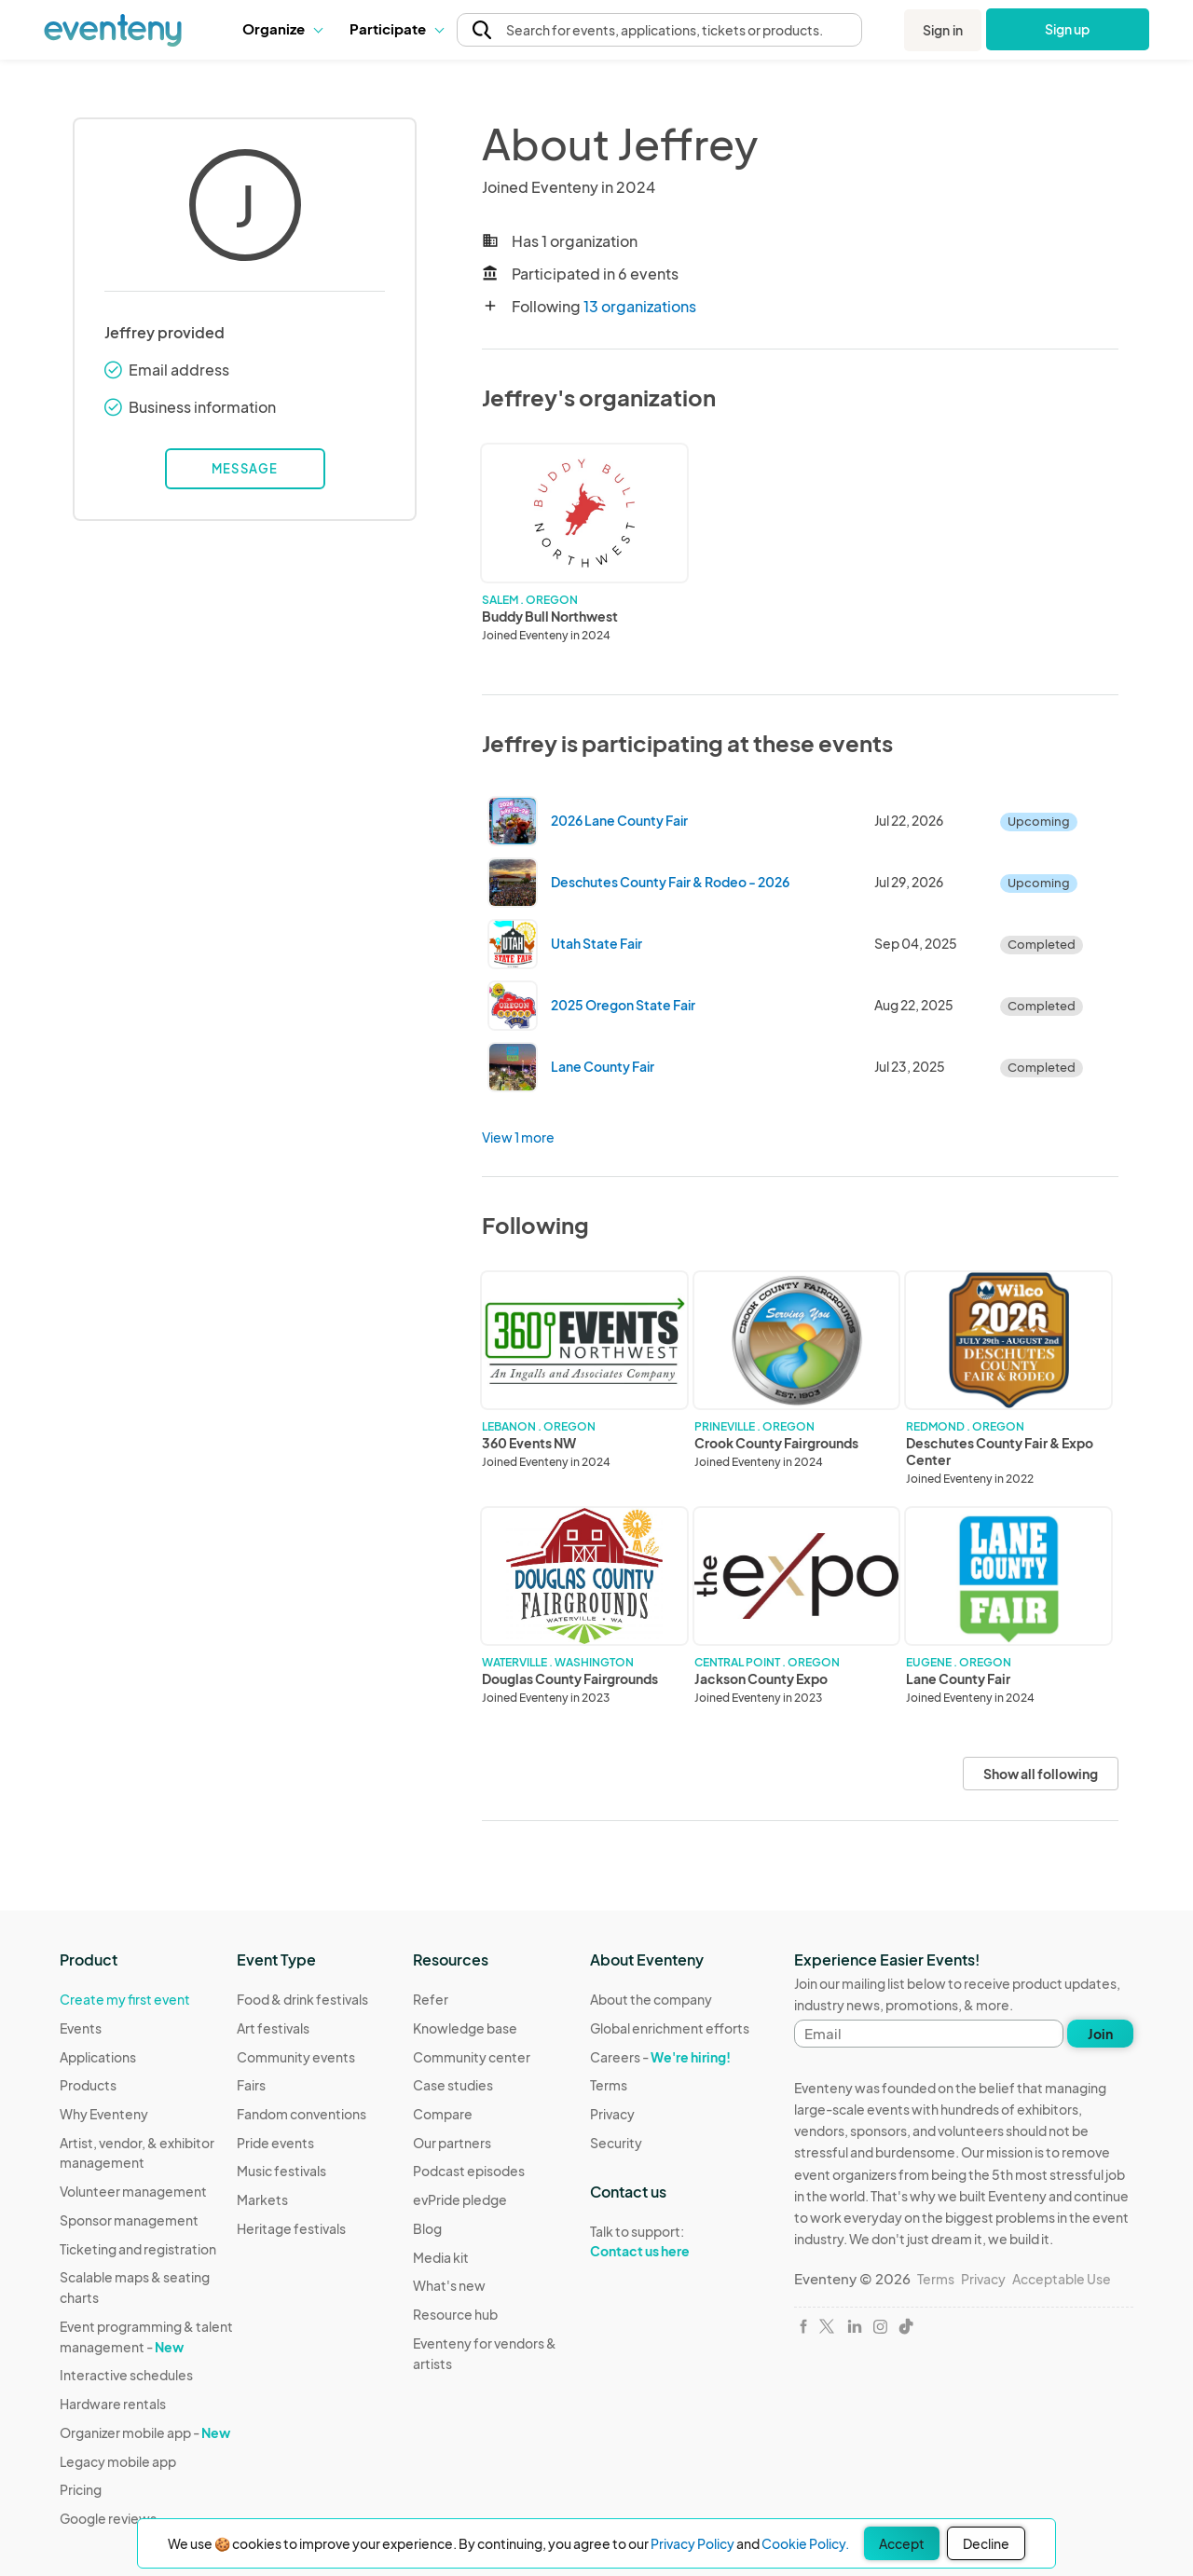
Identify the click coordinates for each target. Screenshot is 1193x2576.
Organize (282, 28)
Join (1100, 2033)
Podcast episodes (469, 2170)
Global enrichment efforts (669, 2028)
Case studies (453, 2084)
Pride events (275, 2142)
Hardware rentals (113, 2403)
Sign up (1067, 29)
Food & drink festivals (302, 1999)
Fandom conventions (301, 2113)
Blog (427, 2228)
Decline (986, 2543)
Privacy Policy (692, 2543)
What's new (449, 2285)
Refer (430, 1999)
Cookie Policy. (805, 2543)
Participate (396, 28)
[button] (282, 29)
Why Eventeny (104, 2113)
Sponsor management (129, 2220)
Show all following (1040, 1773)
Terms (608, 2084)
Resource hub (455, 2314)
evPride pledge (460, 2199)
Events (81, 2028)
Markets (262, 2199)
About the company (651, 1999)
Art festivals (273, 2028)
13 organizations (639, 306)
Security (616, 2142)
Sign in (943, 29)
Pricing (81, 2489)
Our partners (452, 2142)
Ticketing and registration (138, 2248)
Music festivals (281, 2170)
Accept (902, 2543)
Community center (471, 2056)
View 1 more (518, 1137)
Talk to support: (669, 2241)
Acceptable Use (1061, 2278)
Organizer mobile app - (145, 2432)
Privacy (612, 2113)
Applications (98, 2056)
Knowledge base (465, 2028)
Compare (443, 2113)
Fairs (251, 2084)
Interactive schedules (126, 2374)
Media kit (441, 2257)
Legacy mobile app (118, 2461)
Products (88, 2084)
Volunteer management (133, 2191)
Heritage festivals (291, 2228)
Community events (296, 2056)
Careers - (660, 2056)
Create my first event (125, 1999)
